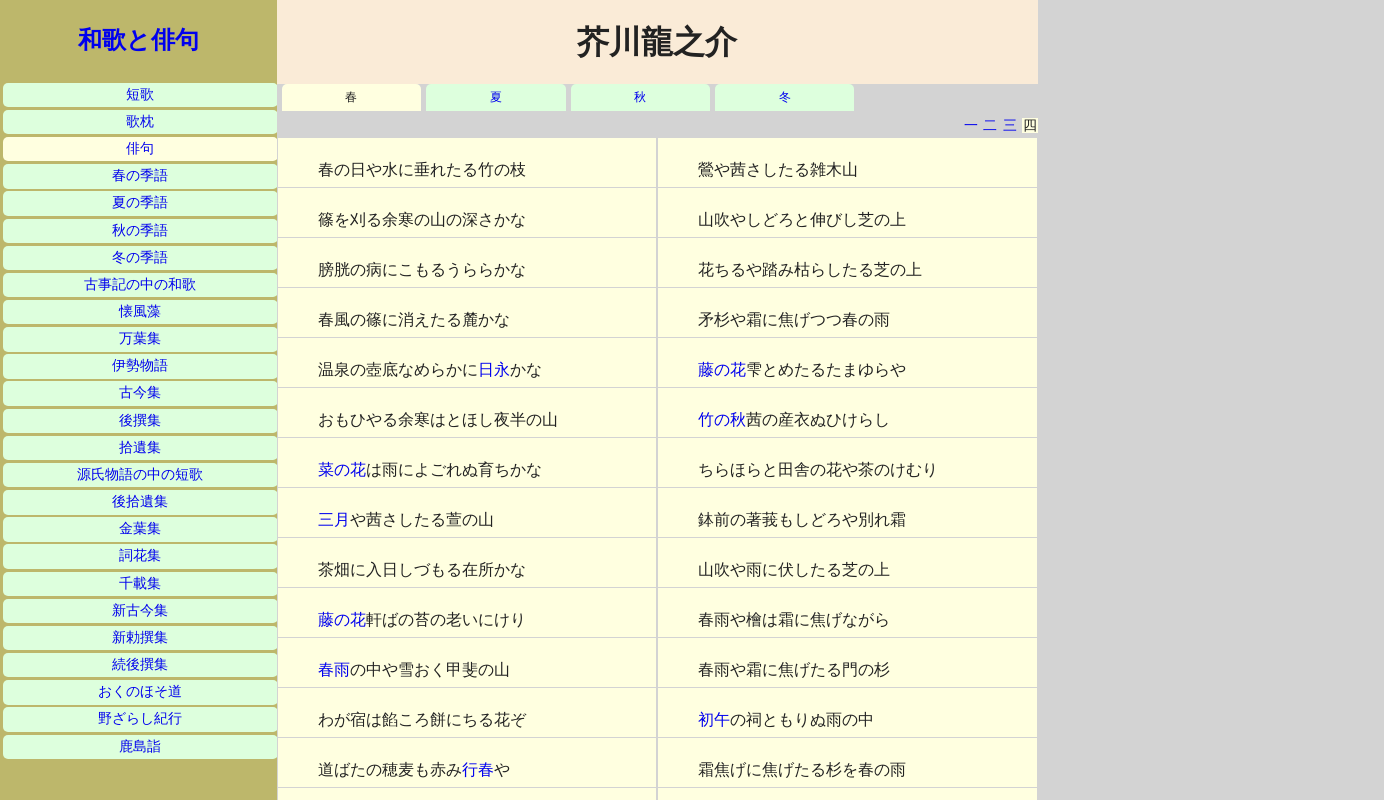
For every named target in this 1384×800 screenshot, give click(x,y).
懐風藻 (140, 311)
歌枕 (140, 121)
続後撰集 (140, 664)
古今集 (140, 392)
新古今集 (140, 610)
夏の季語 (140, 202)
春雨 (334, 669)
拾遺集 (140, 447)
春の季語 (140, 175)
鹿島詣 (140, 746)
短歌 (140, 94)
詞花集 (140, 555)
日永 (494, 369)
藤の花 (342, 619)
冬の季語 (140, 257)
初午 (714, 719)
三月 (334, 519)
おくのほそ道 (140, 691)
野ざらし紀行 (140, 718)
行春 (478, 769)
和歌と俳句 (138, 40)
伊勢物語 (140, 365)
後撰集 (140, 420)
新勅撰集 (140, 637)
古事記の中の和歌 (140, 284)
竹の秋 (722, 419)
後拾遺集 (140, 501)
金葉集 (140, 528)
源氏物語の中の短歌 (140, 474)
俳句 (140, 148)
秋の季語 (140, 230)
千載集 (140, 583)
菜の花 (342, 469)
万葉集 (140, 338)
